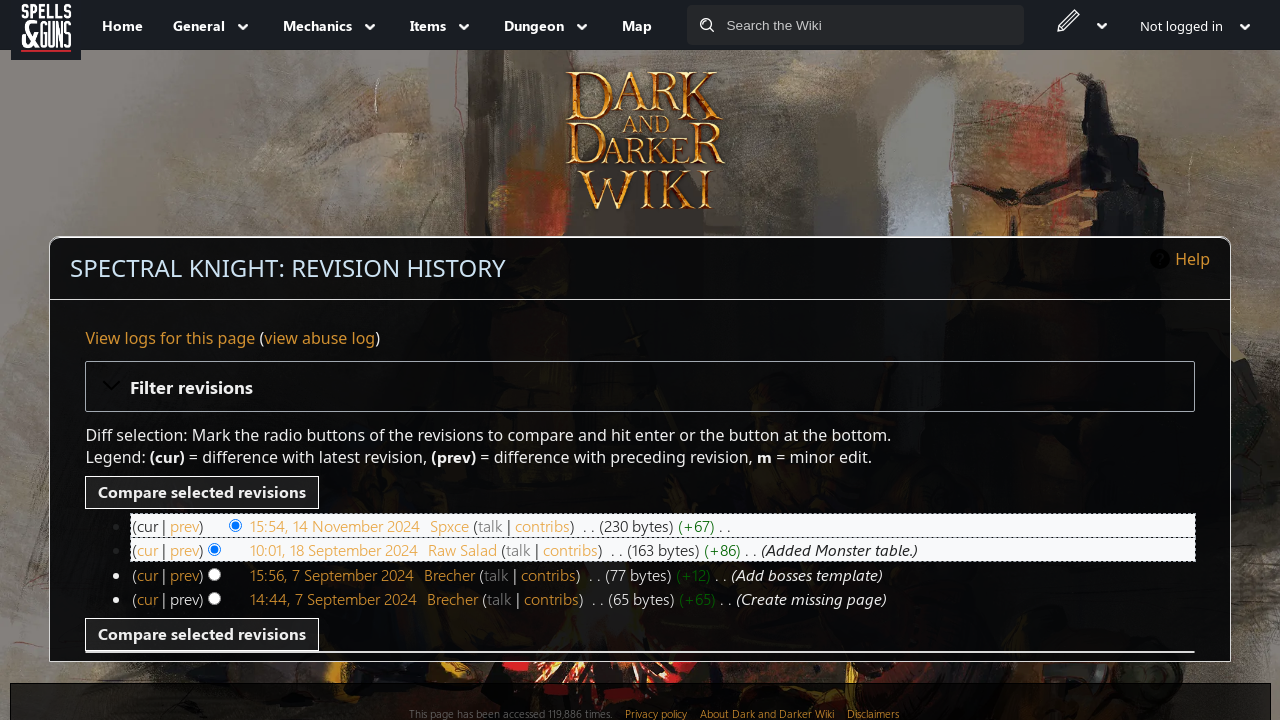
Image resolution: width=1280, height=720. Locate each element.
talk (490, 525)
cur (147, 549)
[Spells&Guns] (46, 25)
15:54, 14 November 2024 (335, 525)
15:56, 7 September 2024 (332, 574)
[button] (639, 386)
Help (1192, 259)
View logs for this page (170, 338)
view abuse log (319, 338)
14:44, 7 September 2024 (333, 598)
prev (184, 525)
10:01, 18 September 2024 (334, 549)
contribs (542, 525)
